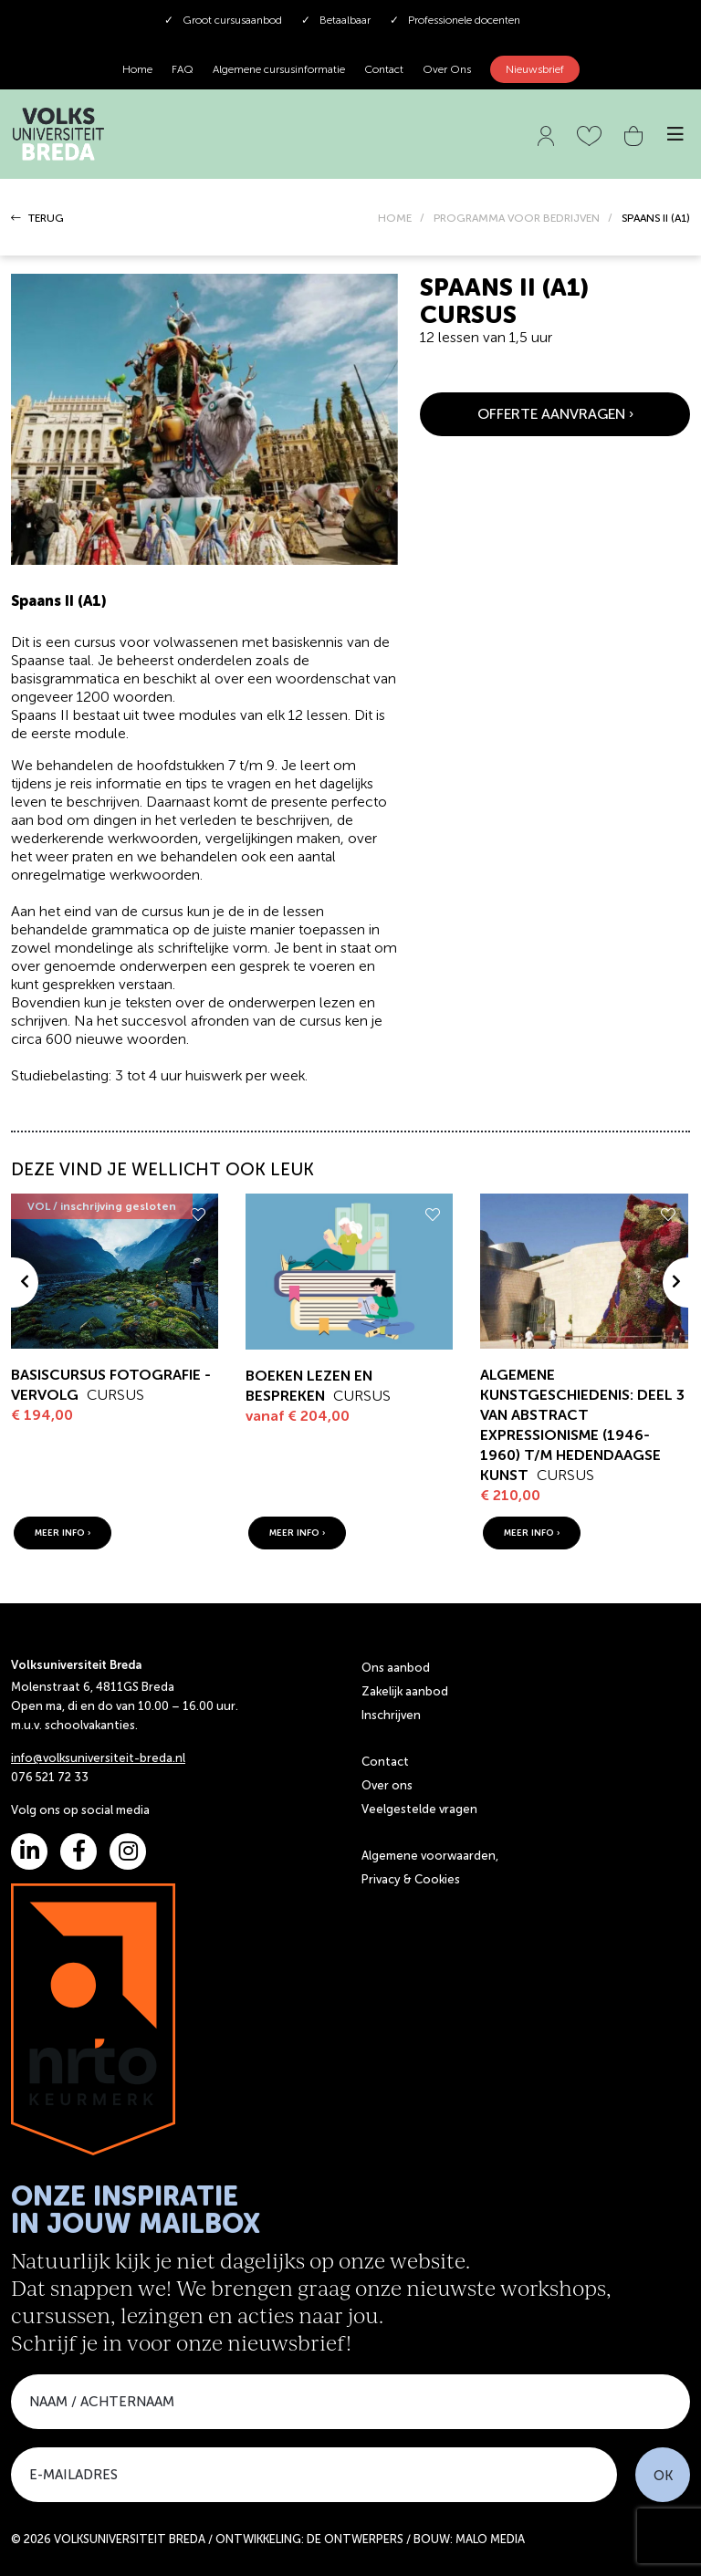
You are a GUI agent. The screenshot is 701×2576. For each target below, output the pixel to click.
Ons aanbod (395, 1667)
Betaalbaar (336, 20)
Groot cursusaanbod (223, 20)
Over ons (387, 1785)
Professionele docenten (455, 20)
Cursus (115, 1394)
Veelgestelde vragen (419, 1809)
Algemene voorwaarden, (429, 1855)
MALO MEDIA (490, 2539)
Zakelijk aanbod (404, 1691)
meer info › (62, 1533)
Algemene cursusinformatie (279, 69)
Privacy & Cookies (410, 1879)
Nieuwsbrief (535, 69)
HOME (395, 218)
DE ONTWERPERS (355, 2539)
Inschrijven (391, 1715)
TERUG (37, 218)
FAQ (183, 69)
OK (663, 2475)
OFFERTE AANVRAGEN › (555, 413)
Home (137, 69)
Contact (383, 69)
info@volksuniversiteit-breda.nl (98, 1758)
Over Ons (447, 69)
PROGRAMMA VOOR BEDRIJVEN (517, 218)
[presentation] (24, 1282)
